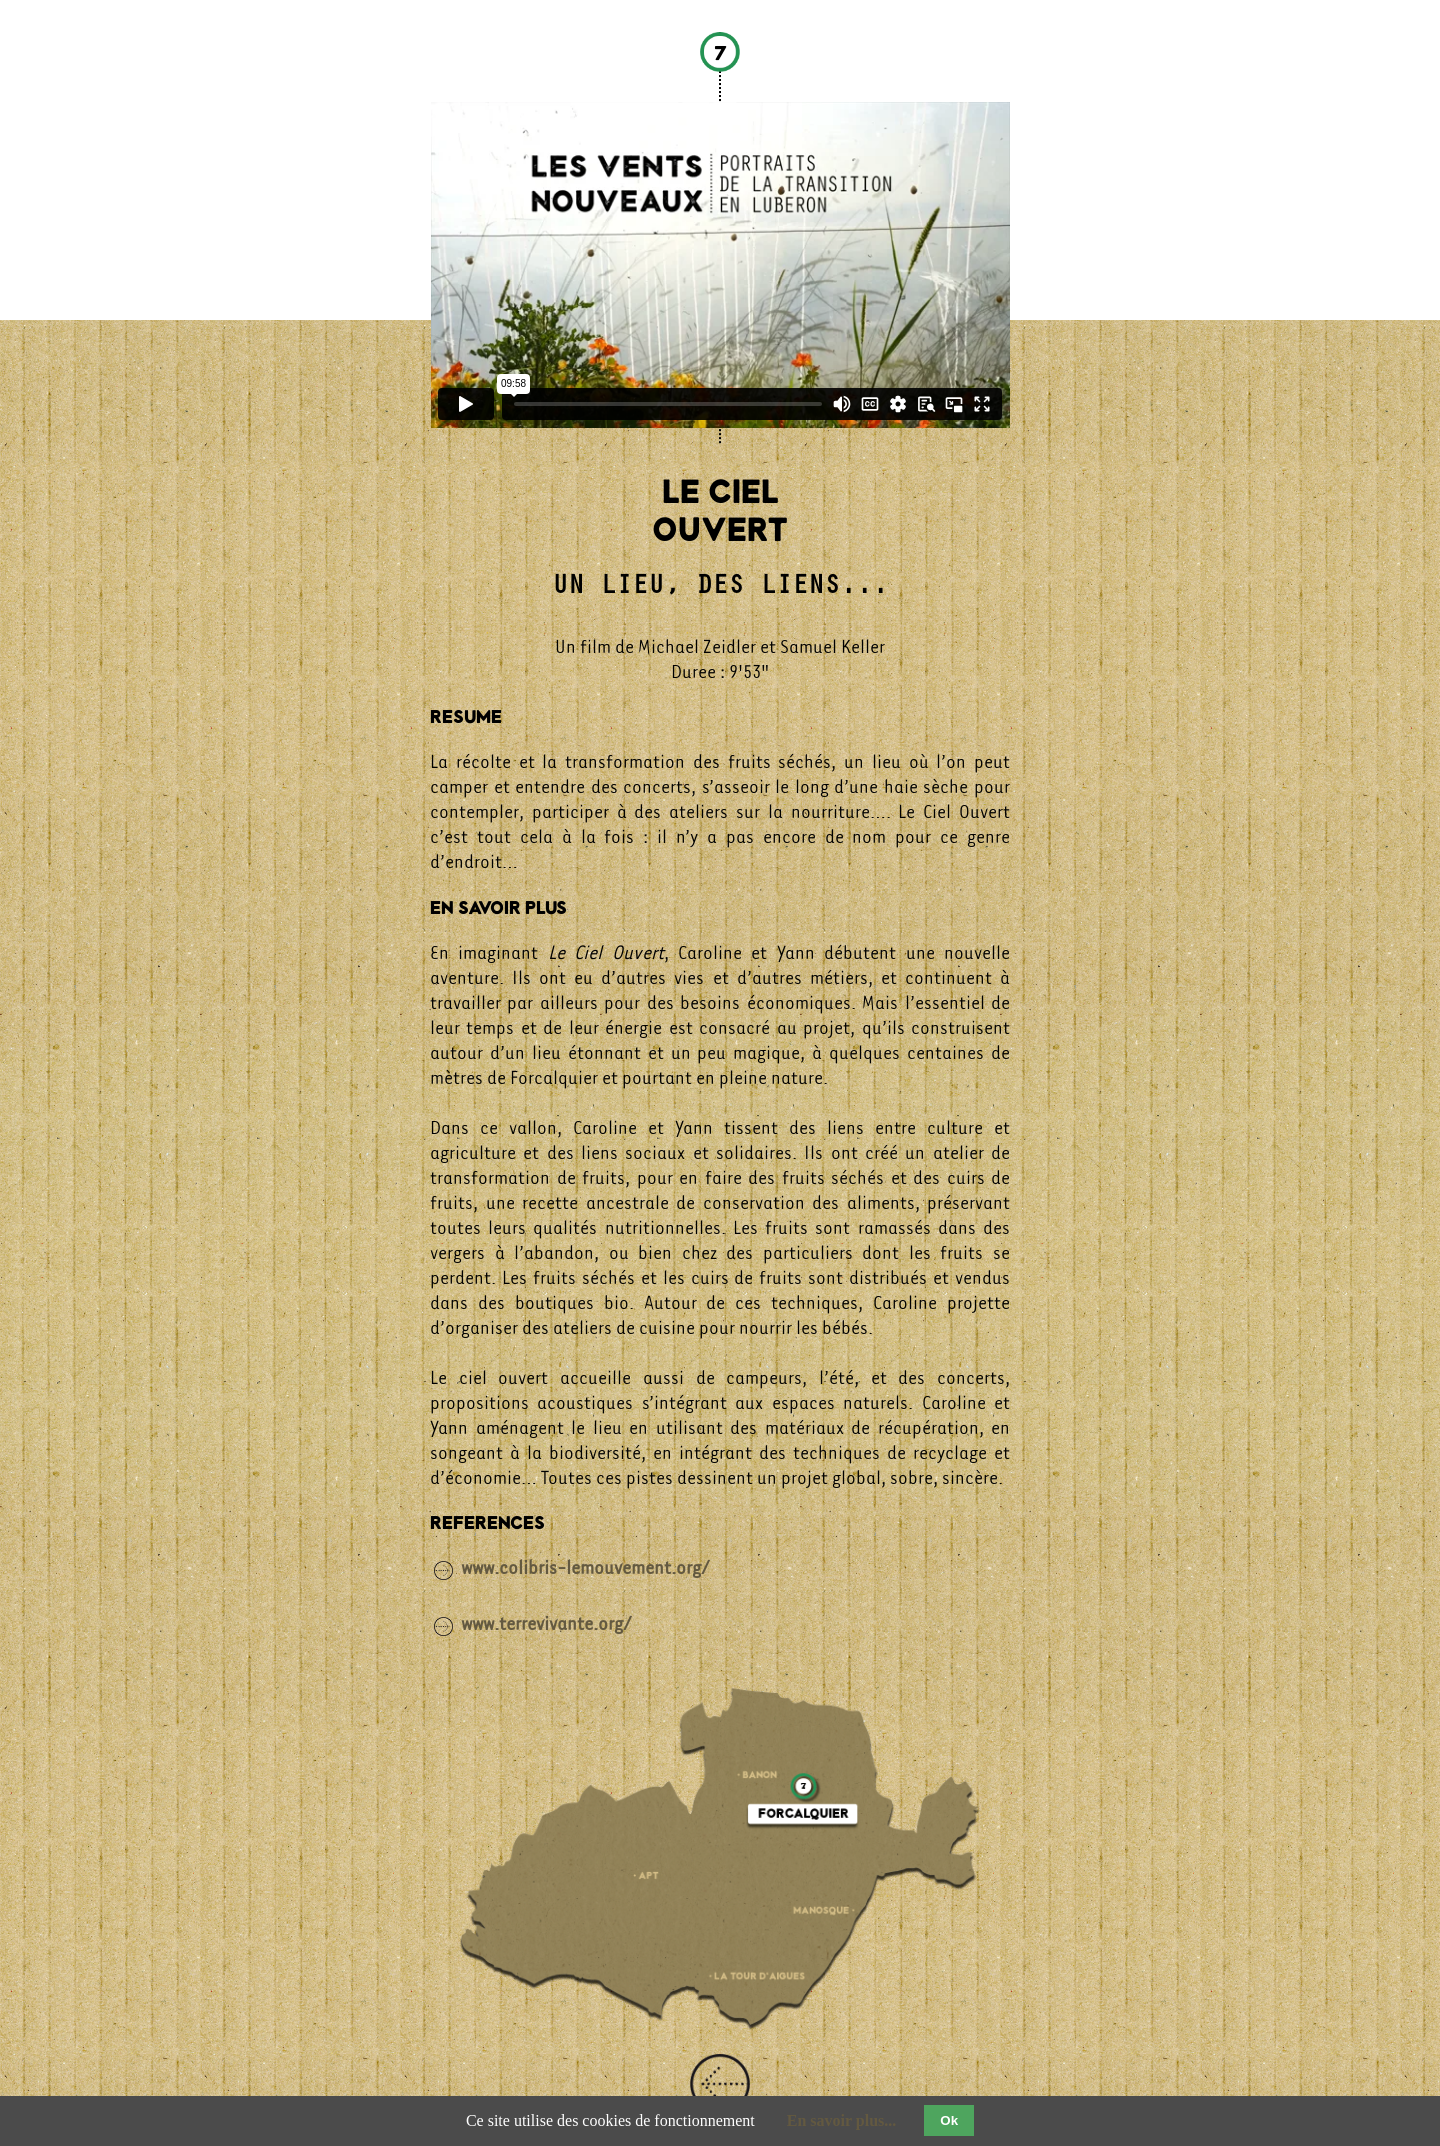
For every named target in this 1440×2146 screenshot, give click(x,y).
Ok (949, 2120)
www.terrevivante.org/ (546, 1622)
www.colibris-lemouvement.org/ (585, 1567)
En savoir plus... (842, 2120)
